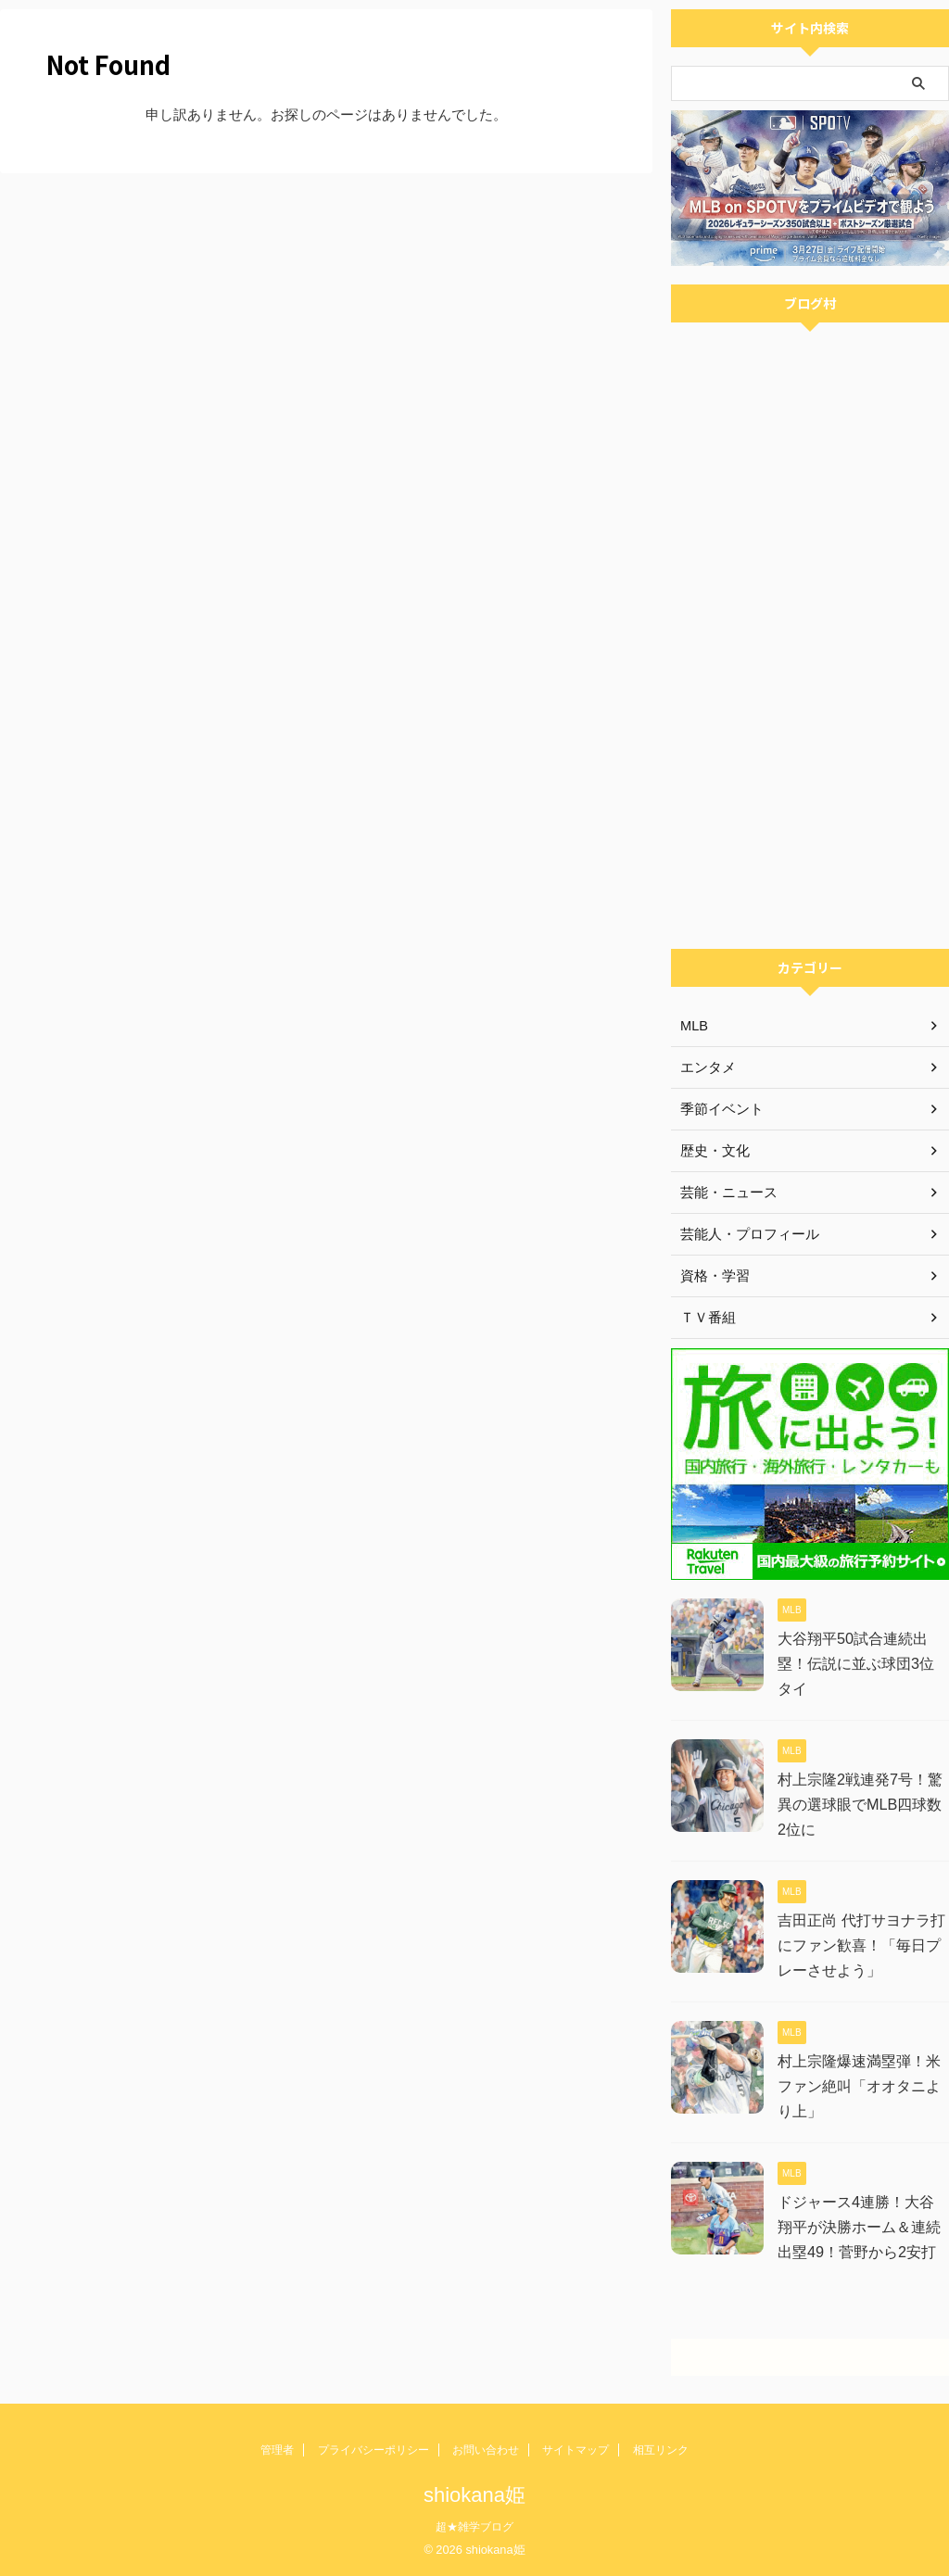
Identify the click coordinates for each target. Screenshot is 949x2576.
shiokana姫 (474, 2495)
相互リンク (661, 2449)
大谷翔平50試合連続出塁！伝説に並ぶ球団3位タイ (863, 1664)
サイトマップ (575, 2449)
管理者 (277, 2449)
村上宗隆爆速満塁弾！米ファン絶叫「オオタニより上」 (859, 2086)
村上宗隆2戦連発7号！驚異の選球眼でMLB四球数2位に (860, 1804)
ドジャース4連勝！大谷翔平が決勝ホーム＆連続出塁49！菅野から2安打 (863, 2227)
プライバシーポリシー (373, 2449)
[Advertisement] (810, 824)
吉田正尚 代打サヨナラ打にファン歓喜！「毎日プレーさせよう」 (861, 1945)
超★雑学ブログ (474, 2526)
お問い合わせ (485, 2449)
